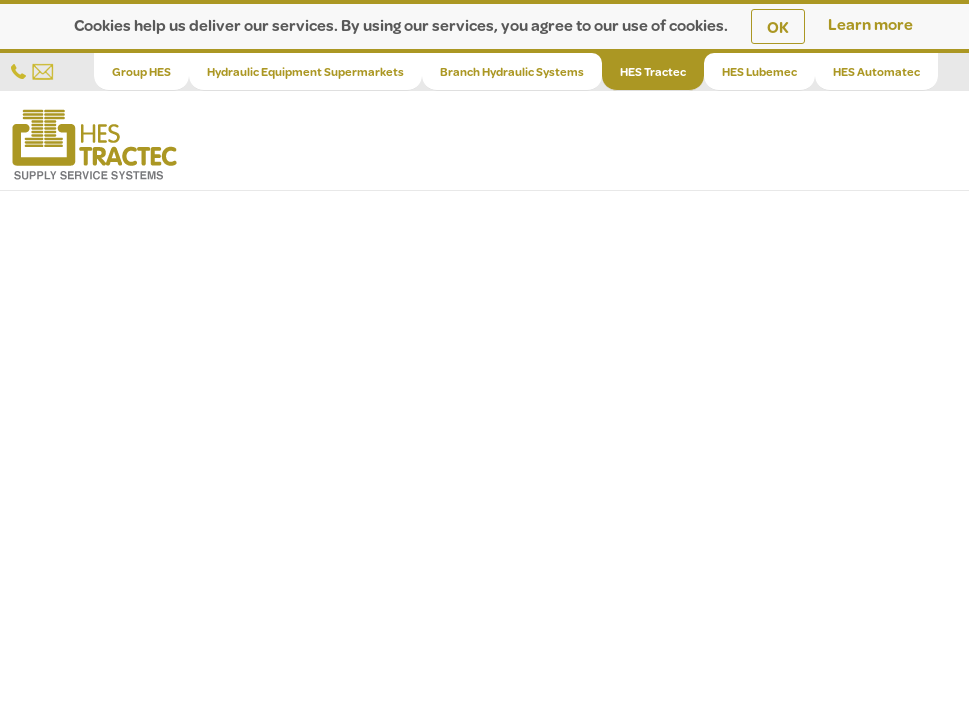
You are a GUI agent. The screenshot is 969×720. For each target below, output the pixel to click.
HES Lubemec (759, 71)
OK (778, 26)
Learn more (870, 23)
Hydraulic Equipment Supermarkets (305, 71)
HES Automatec (876, 71)
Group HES (141, 71)
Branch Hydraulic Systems (512, 71)
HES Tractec (653, 71)
